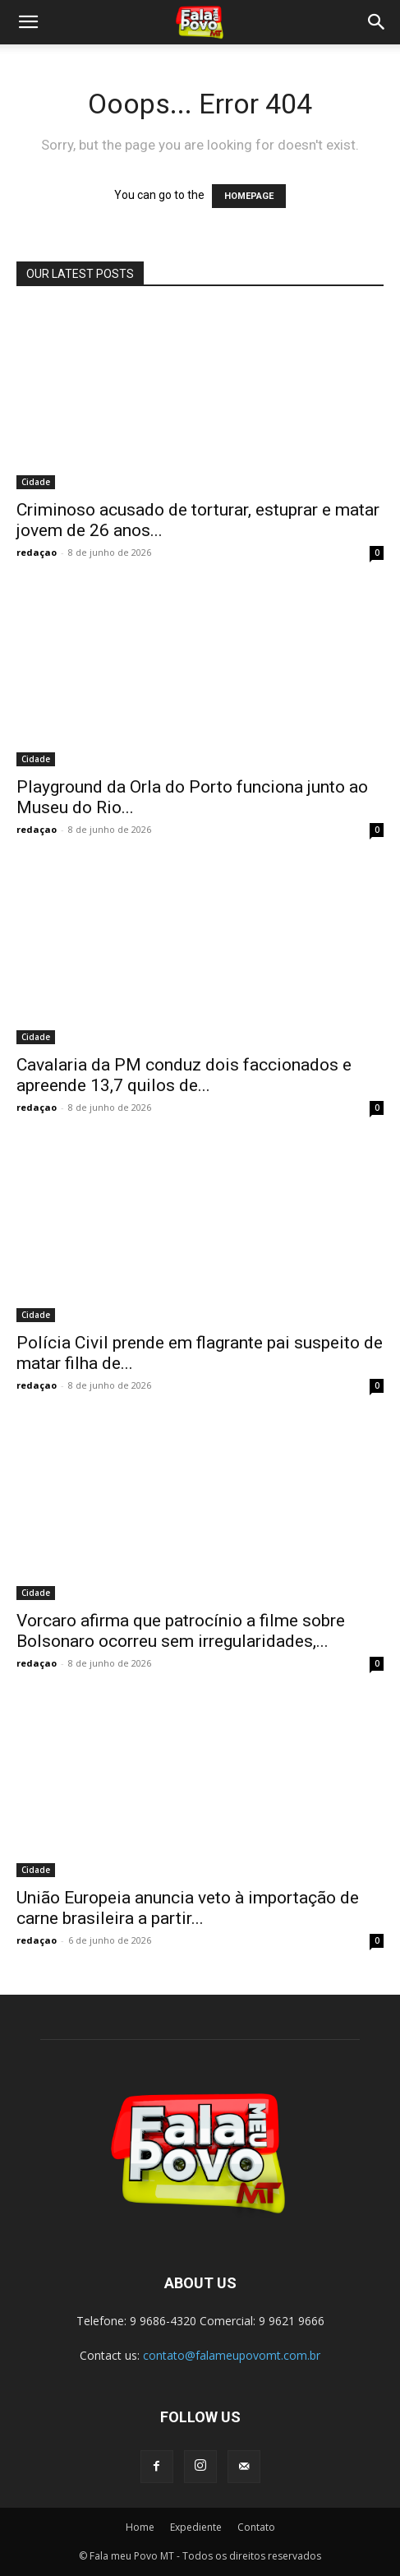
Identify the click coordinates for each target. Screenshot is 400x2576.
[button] (28, 22)
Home (140, 2527)
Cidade (35, 482)
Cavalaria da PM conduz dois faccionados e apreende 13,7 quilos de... (184, 1075)
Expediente (196, 2527)
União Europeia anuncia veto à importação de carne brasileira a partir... (187, 1908)
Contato (256, 2527)
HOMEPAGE (249, 196)
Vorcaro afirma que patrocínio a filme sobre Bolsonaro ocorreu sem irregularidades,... (180, 1631)
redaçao (36, 552)
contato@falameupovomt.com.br (231, 2355)
